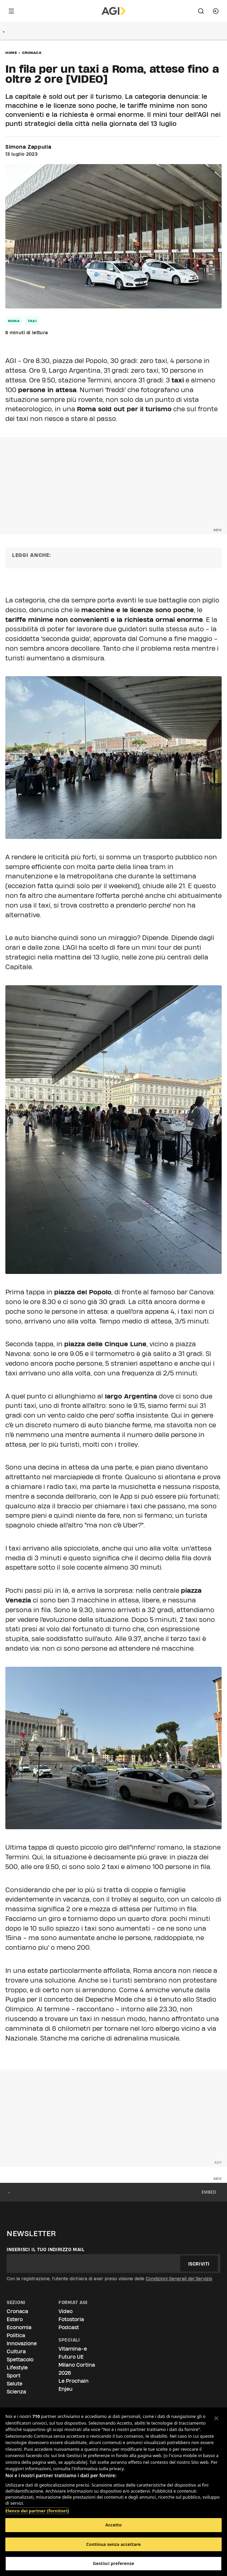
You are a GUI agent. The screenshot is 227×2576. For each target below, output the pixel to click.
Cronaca (32, 52)
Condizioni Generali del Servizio (179, 2278)
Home (11, 52)
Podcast (69, 2327)
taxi (32, 320)
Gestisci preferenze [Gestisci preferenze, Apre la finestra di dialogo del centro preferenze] (113, 2563)
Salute (14, 2383)
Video (66, 2311)
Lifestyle (17, 2367)
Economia (19, 2327)
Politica (16, 2335)
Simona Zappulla (28, 147)
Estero (15, 2319)
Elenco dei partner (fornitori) (37, 2507)
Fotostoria (71, 2319)
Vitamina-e (73, 2349)
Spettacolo (20, 2359)
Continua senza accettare (113, 2544)
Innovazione (22, 2343)
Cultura (16, 2351)
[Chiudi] (216, 2418)
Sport (13, 2375)
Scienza (16, 2391)
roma (14, 320)
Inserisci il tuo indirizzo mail (46, 2249)
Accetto (113, 2525)
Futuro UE (71, 2357)
